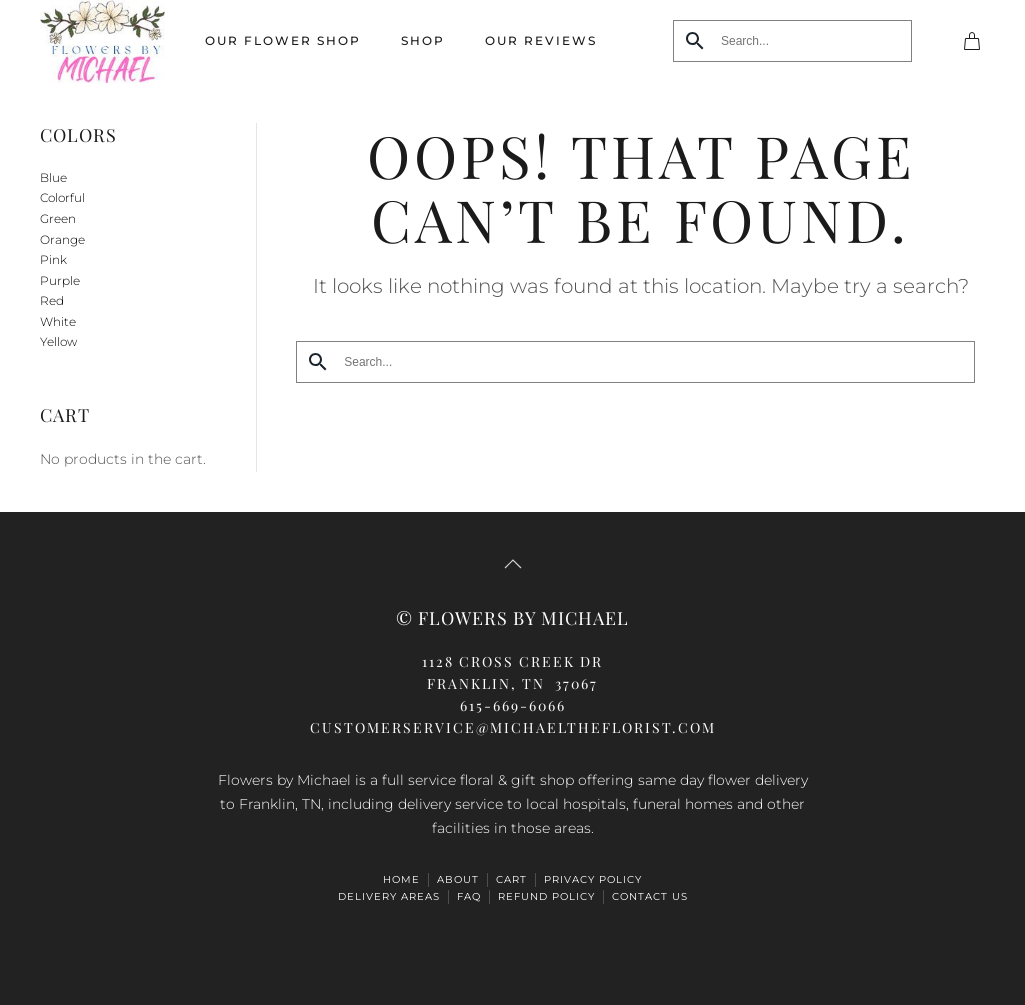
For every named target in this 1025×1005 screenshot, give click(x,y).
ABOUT (458, 879)
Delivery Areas (389, 896)
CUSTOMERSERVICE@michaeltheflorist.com (513, 727)
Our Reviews (541, 40)
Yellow (58, 341)
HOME (401, 879)
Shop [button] (423, 40)
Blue (53, 177)
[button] (513, 564)
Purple (60, 280)
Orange (62, 239)
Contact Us (650, 896)
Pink (53, 259)
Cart (511, 879)
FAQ (469, 896)
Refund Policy (546, 896)
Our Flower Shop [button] (283, 40)
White (58, 321)
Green (58, 218)
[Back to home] (102, 41)
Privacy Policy (593, 879)
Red (52, 300)
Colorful (62, 197)
